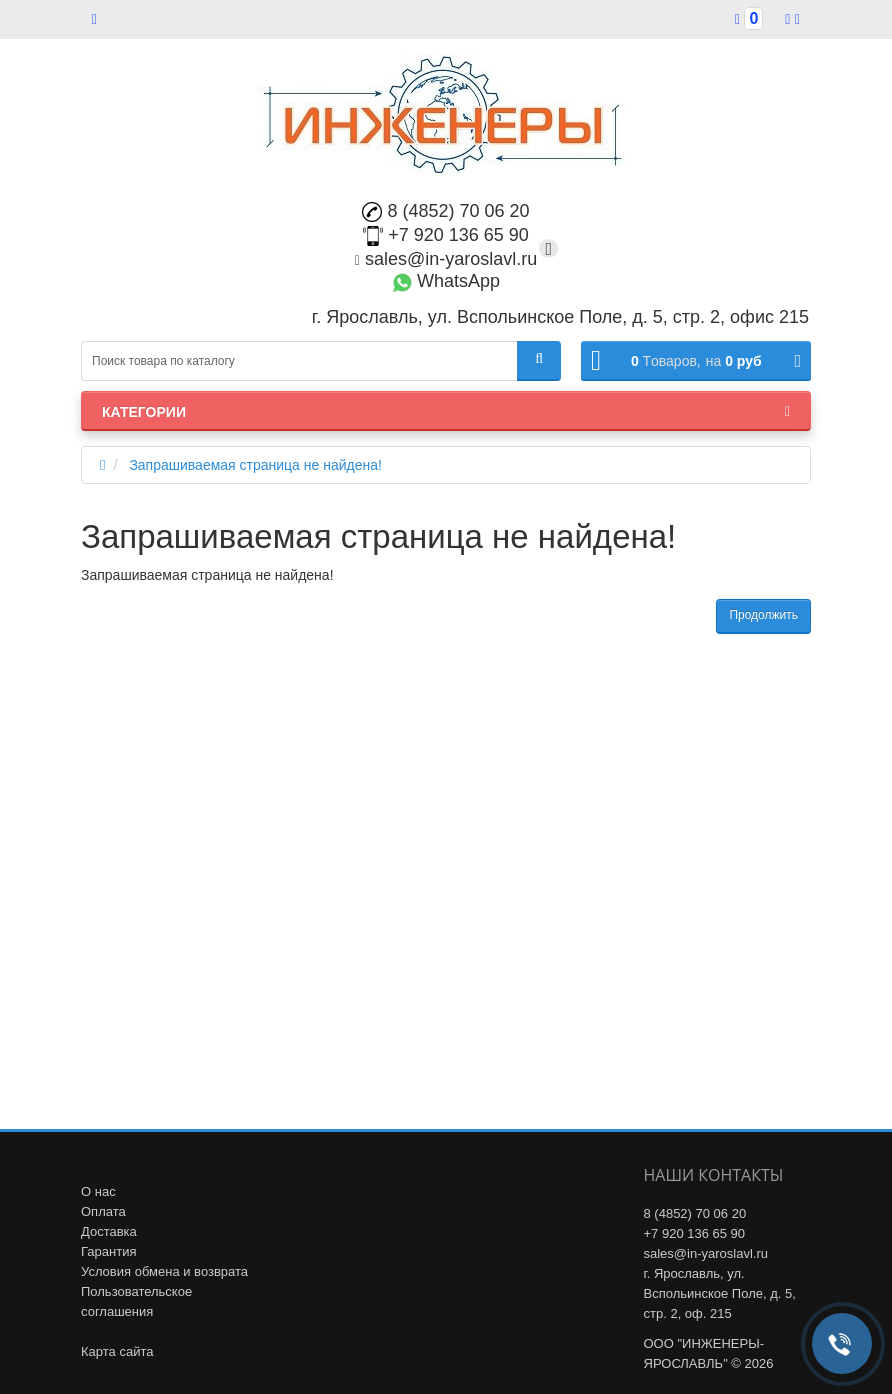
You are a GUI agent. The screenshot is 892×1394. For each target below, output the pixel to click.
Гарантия (108, 1251)
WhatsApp (446, 281)
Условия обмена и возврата (164, 1271)
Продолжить (763, 615)
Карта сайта (117, 1351)
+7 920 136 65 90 (446, 235)
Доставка (109, 1231)
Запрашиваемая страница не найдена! (255, 465)
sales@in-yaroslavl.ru (446, 259)
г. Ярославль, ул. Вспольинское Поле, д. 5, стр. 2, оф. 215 (720, 1293)
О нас (98, 1191)
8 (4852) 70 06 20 (445, 211)
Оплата (103, 1211)
